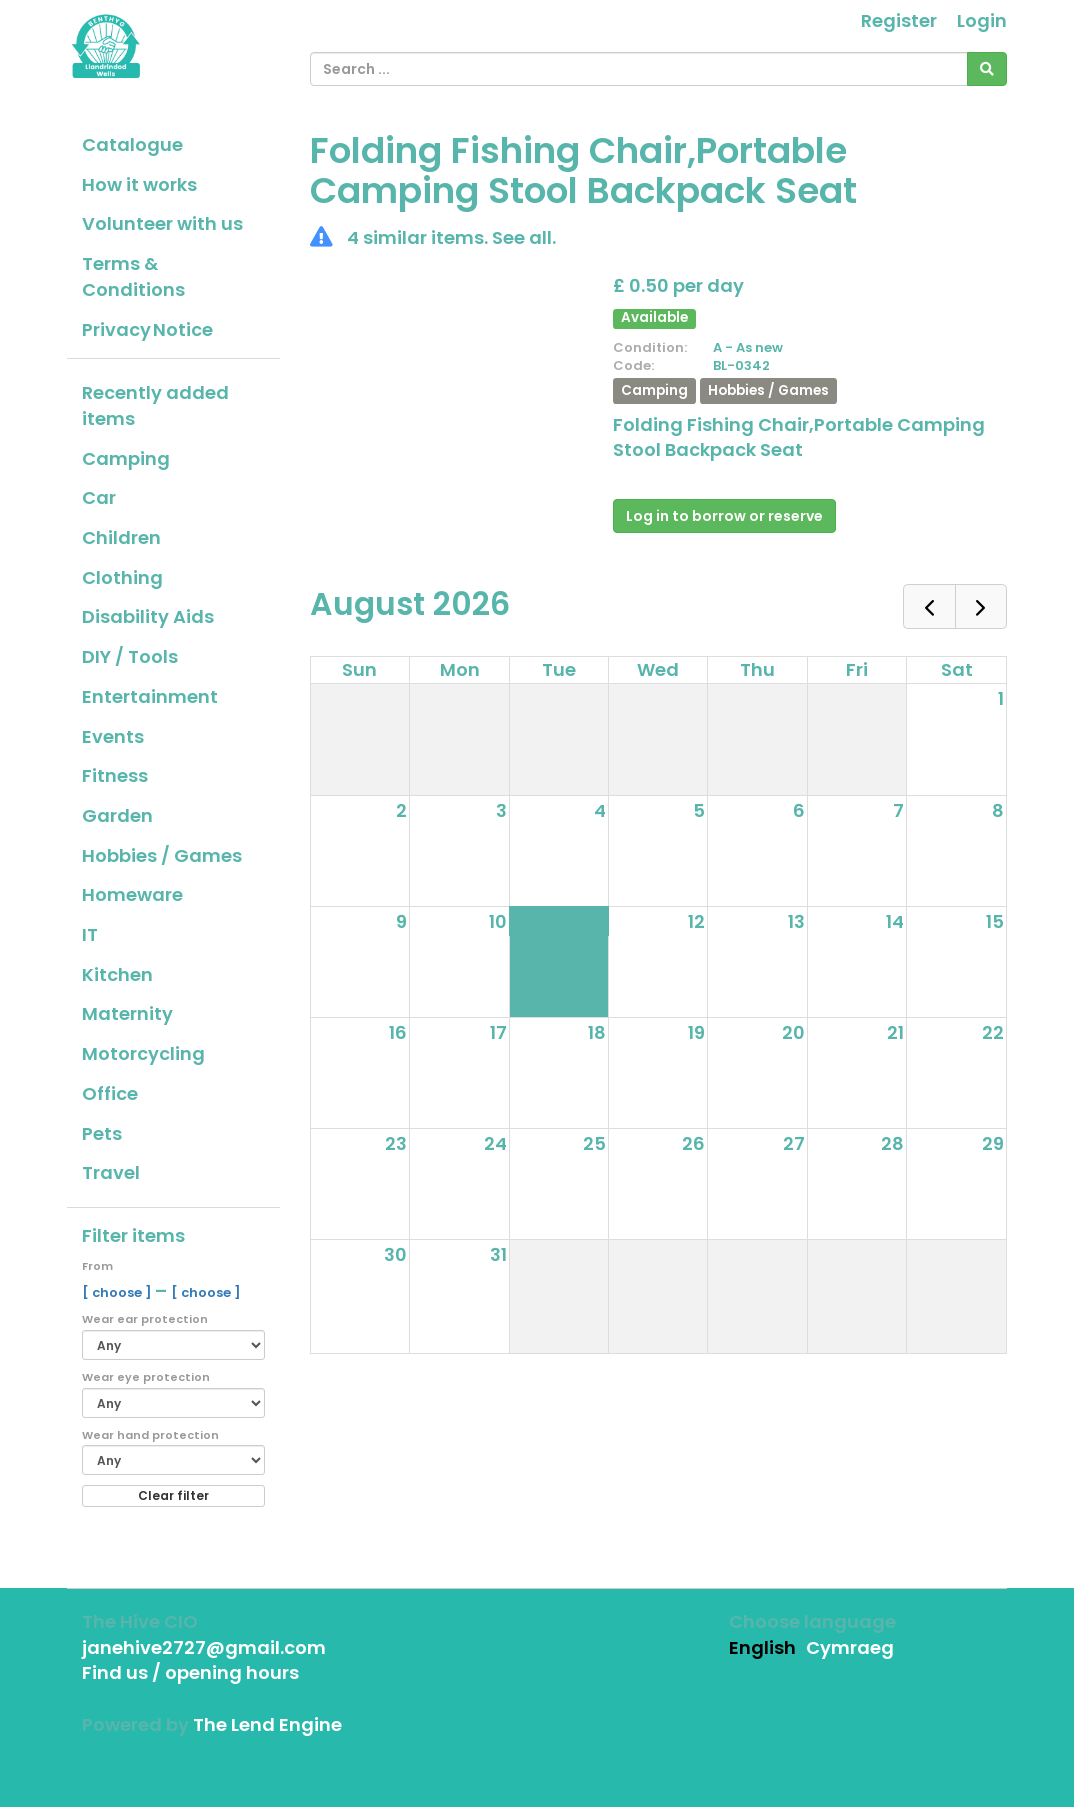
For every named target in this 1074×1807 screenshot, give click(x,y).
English (762, 1647)
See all (522, 237)
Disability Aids (148, 616)
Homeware (132, 894)
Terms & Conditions (133, 276)
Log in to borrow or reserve (724, 516)
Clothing (122, 577)
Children (121, 537)
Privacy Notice (147, 329)
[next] (981, 606)
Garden (117, 815)
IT (90, 934)
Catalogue (132, 144)
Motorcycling (143, 1053)
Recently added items (155, 405)
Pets (102, 1133)
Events (113, 736)
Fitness (115, 775)
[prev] (929, 606)
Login (982, 20)
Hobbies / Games (162, 855)
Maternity (127, 1013)
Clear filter (173, 1495)
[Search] (987, 69)
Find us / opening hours (190, 1672)
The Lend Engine (267, 1724)
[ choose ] (118, 1292)
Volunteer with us (162, 223)
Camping (126, 458)
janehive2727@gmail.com (204, 1647)
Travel (111, 1172)
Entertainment (150, 696)
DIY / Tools (130, 656)
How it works (139, 184)
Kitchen (117, 974)
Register (899, 20)
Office (110, 1093)
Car (99, 497)
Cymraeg (850, 1647)
